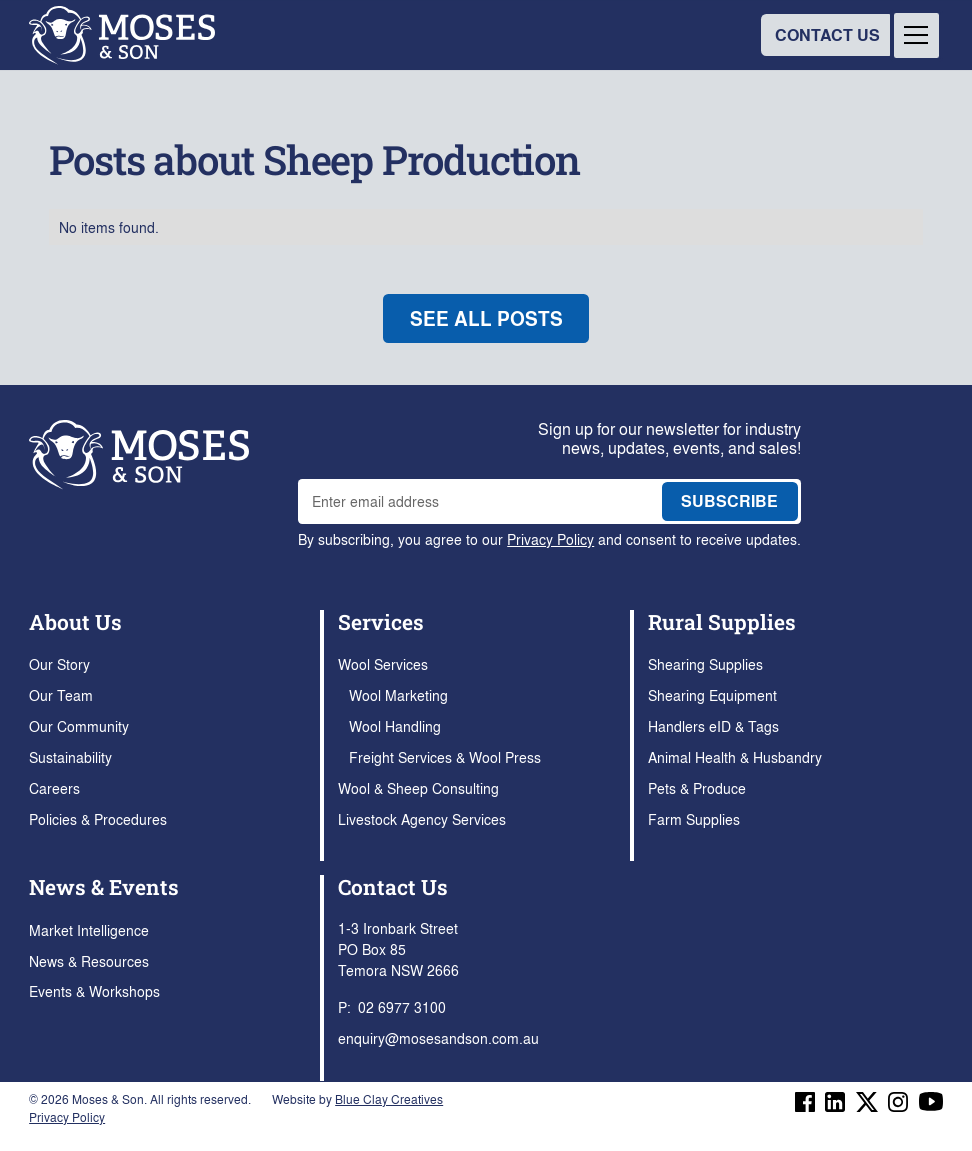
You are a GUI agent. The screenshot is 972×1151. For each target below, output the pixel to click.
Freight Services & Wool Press (445, 757)
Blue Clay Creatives (389, 1099)
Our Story (59, 664)
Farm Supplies (694, 819)
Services (381, 622)
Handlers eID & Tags (713, 726)
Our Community (79, 726)
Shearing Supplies (705, 664)
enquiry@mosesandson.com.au (438, 1038)
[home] (122, 35)
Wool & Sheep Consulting (418, 788)
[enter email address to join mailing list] (475, 501)
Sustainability (70, 757)
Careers (54, 788)
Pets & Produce (697, 788)
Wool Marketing (398, 695)
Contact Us (393, 887)
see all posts (486, 318)
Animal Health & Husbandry (735, 757)
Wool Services (383, 664)
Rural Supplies (722, 622)
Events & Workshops (94, 991)
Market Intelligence (89, 930)
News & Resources (89, 961)
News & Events (104, 887)
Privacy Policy (550, 539)
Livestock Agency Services (422, 819)
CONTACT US (827, 34)
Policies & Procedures (98, 819)
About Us (75, 622)
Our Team (61, 695)
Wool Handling (395, 726)
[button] (916, 35)
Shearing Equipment (712, 695)
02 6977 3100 (402, 1007)
